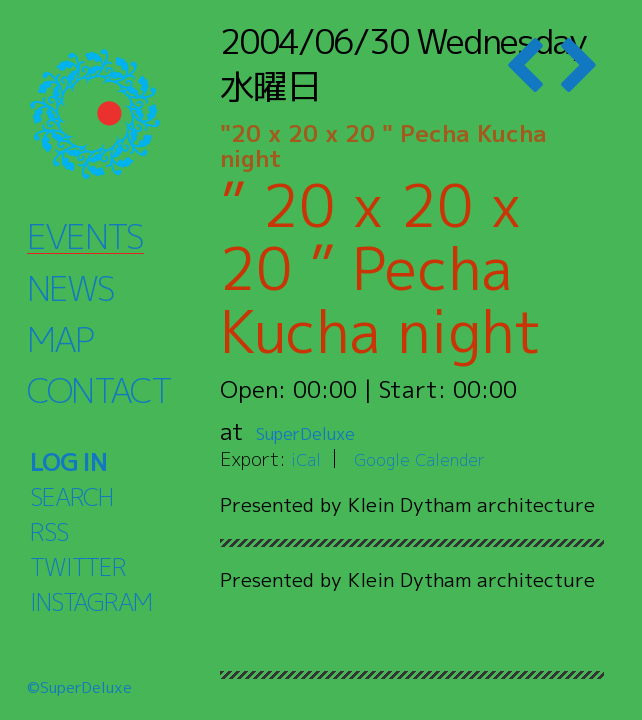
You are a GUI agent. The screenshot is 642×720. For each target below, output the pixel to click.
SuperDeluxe (324, 431)
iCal (308, 458)
